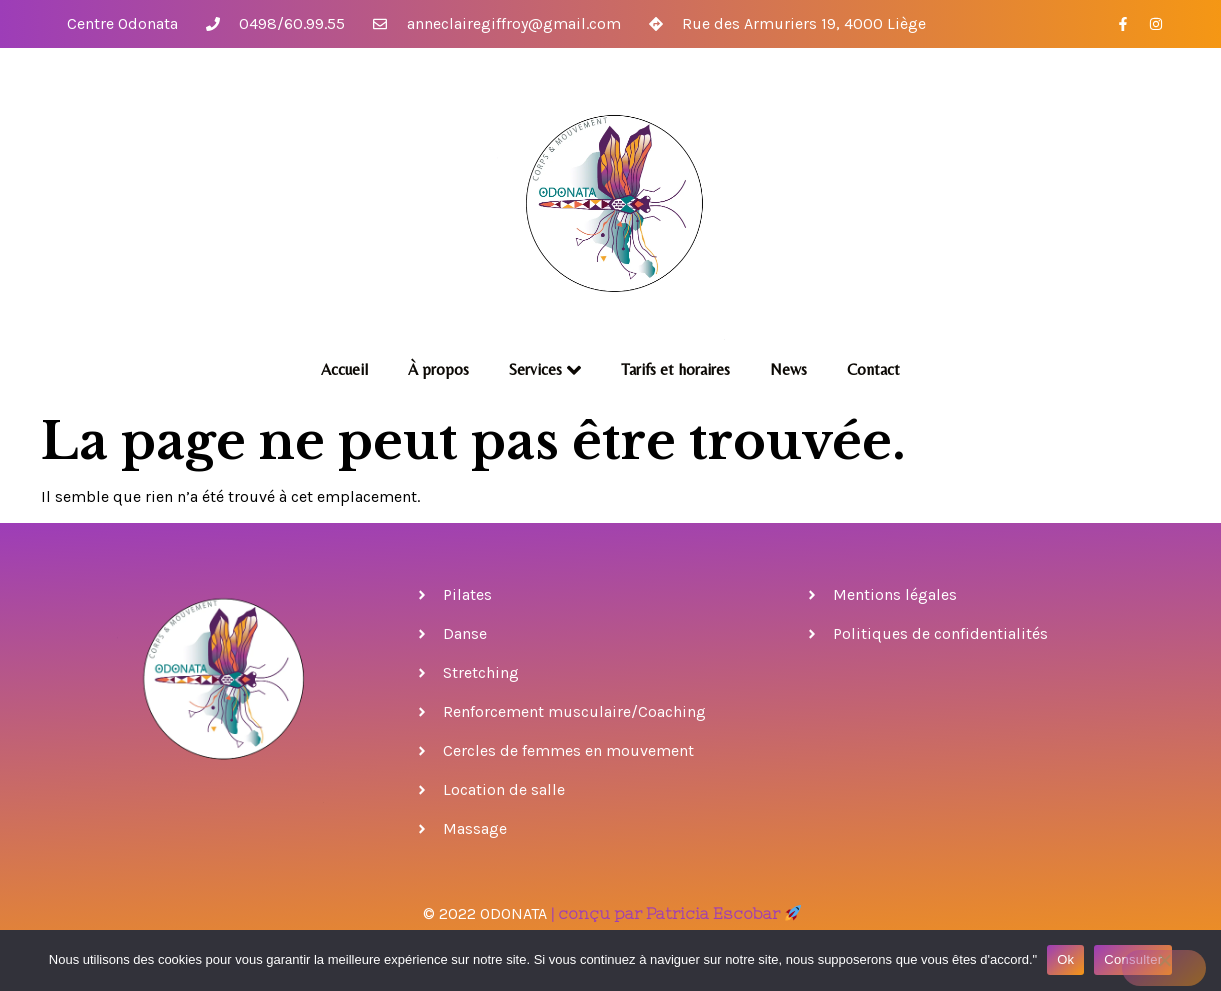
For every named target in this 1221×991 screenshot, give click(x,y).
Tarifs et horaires (675, 369)
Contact (873, 369)
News (788, 369)
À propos (438, 369)
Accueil (344, 369)
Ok (1065, 959)
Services (545, 370)
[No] (1164, 968)
